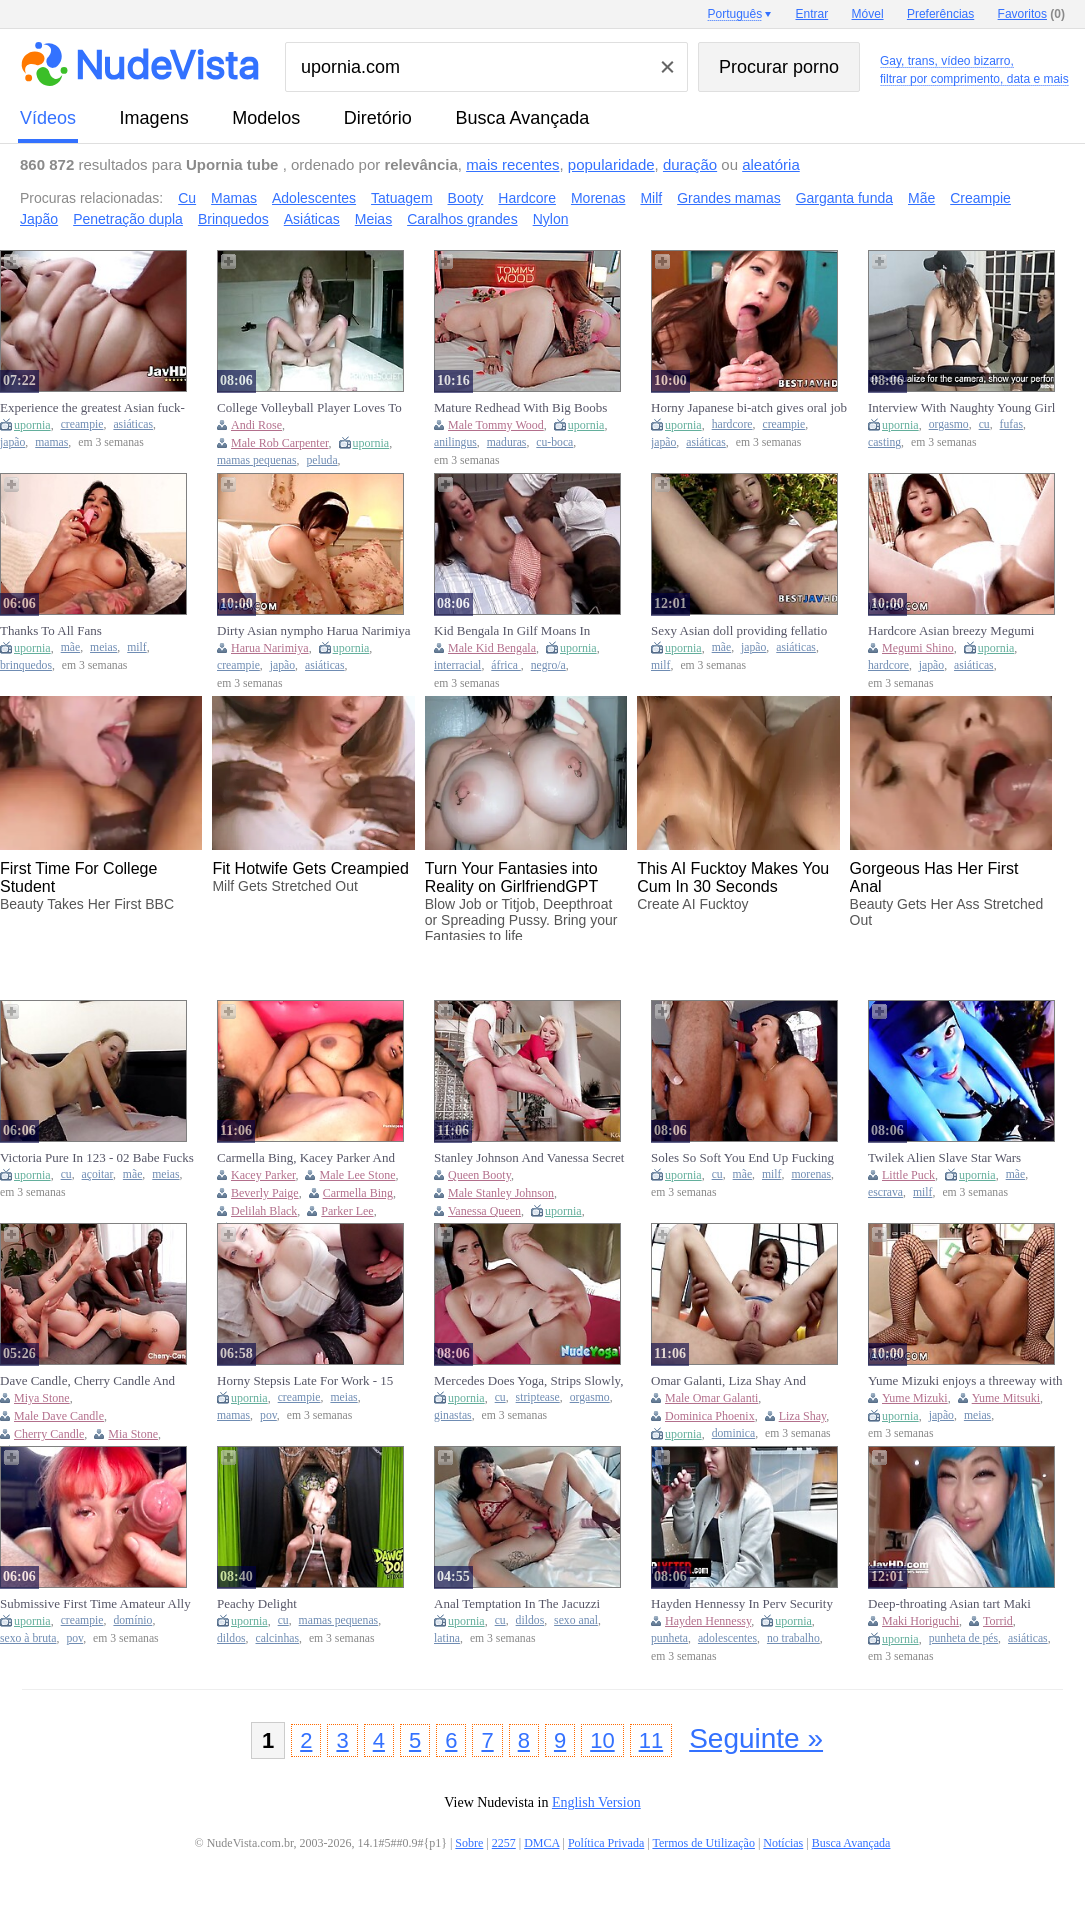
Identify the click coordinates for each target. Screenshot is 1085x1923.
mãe (70, 647)
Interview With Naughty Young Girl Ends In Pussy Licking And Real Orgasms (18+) (961, 408)
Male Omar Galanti (711, 1398)
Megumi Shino (918, 648)
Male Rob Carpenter (280, 443)
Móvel (868, 14)
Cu (187, 198)
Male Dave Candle (59, 1416)
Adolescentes (314, 198)
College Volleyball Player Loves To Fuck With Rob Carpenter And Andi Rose (310, 408)
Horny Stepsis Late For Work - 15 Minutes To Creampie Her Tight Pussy (305, 1381)
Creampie (980, 198)
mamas (51, 442)
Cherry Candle (49, 1434)
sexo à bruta (28, 1638)
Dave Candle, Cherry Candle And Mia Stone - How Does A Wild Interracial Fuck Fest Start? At (87, 1381)
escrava (885, 1192)
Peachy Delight (257, 1603)
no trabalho (793, 1638)
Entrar (812, 14)
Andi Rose (256, 425)
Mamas (234, 198)
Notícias (783, 1843)
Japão (39, 219)
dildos (231, 1638)
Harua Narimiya (270, 648)
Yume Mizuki (915, 1398)
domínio (132, 1620)
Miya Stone (42, 1398)
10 (602, 1740)
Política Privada (606, 1843)
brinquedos (26, 665)
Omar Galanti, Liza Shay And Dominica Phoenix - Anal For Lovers (747, 1381)
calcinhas (277, 1638)
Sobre (469, 1843)
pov (268, 1415)
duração (690, 164)
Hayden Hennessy (708, 1621)
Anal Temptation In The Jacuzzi (517, 1603)
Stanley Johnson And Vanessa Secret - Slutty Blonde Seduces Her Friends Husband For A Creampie (529, 1158)
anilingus (455, 442)
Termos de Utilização (703, 1843)
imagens (154, 118)
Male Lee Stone (357, 1175)
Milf (651, 198)
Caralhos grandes (462, 219)
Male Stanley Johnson (501, 1193)
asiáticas (133, 424)
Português (734, 14)
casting (884, 442)
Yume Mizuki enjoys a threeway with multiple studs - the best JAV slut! (965, 1381)
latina (447, 1638)
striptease (538, 1397)
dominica (734, 1433)
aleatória (771, 164)
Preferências (940, 14)
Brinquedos (233, 219)
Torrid (998, 1621)
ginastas (453, 1415)
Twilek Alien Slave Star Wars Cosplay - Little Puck (944, 1158)
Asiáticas (312, 219)
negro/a (548, 665)
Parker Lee (347, 1211)
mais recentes (512, 164)
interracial (457, 665)
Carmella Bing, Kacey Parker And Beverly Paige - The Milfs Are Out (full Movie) (307, 1158)
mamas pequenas (257, 460)
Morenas (598, 198)
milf (136, 647)
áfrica (506, 665)
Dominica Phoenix (710, 1416)
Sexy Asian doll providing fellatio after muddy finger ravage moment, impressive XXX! (743, 631)
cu (984, 424)
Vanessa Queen (484, 1211)
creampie (82, 424)
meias (103, 647)
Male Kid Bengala (492, 648)
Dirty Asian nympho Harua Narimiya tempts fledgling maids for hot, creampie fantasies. (314, 631)
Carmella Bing (358, 1193)
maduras (507, 442)
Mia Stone (133, 1434)
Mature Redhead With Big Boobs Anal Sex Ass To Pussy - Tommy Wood (520, 408)
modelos (266, 118)
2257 (504, 1843)
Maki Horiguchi (920, 1621)
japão (12, 442)
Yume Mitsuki (1006, 1398)
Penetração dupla (128, 219)
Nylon (551, 219)
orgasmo (949, 424)
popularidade (611, 164)
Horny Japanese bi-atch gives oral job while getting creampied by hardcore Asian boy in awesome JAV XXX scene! (749, 408)
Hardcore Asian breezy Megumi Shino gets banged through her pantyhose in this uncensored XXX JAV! (959, 631)
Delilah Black (264, 1211)
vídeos (48, 118)
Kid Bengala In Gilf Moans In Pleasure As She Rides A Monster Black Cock (521, 631)
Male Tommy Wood (496, 425)
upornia (32, 425)
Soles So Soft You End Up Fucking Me (742, 1158)
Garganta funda (844, 198)
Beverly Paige (265, 1193)
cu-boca (554, 442)
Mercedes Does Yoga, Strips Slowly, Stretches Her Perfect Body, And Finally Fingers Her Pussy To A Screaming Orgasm (528, 1381)
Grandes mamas (728, 198)
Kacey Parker (263, 1175)
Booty (466, 198)
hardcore (732, 424)
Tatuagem (401, 198)
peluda (321, 460)
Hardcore (527, 198)
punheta (669, 1638)
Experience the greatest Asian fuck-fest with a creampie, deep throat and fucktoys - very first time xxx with (96, 408)
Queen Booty (479, 1175)
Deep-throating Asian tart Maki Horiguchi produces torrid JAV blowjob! (949, 1604)
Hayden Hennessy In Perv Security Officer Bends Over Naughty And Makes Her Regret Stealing (742, 1604)
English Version (596, 1802)
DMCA (541, 1843)
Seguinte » (756, 1738)
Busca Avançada (522, 118)
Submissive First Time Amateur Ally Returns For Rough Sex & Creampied (98, 1604)
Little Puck (908, 1175)
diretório (378, 118)
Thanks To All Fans (51, 630)
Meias (373, 219)
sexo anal (576, 1620)
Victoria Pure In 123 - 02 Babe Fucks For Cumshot (97, 1158)
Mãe (921, 198)
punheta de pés (963, 1638)
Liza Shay (803, 1416)
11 (651, 1740)
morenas (811, 1174)
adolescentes (727, 1638)
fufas (1011, 424)
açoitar (97, 1174)
